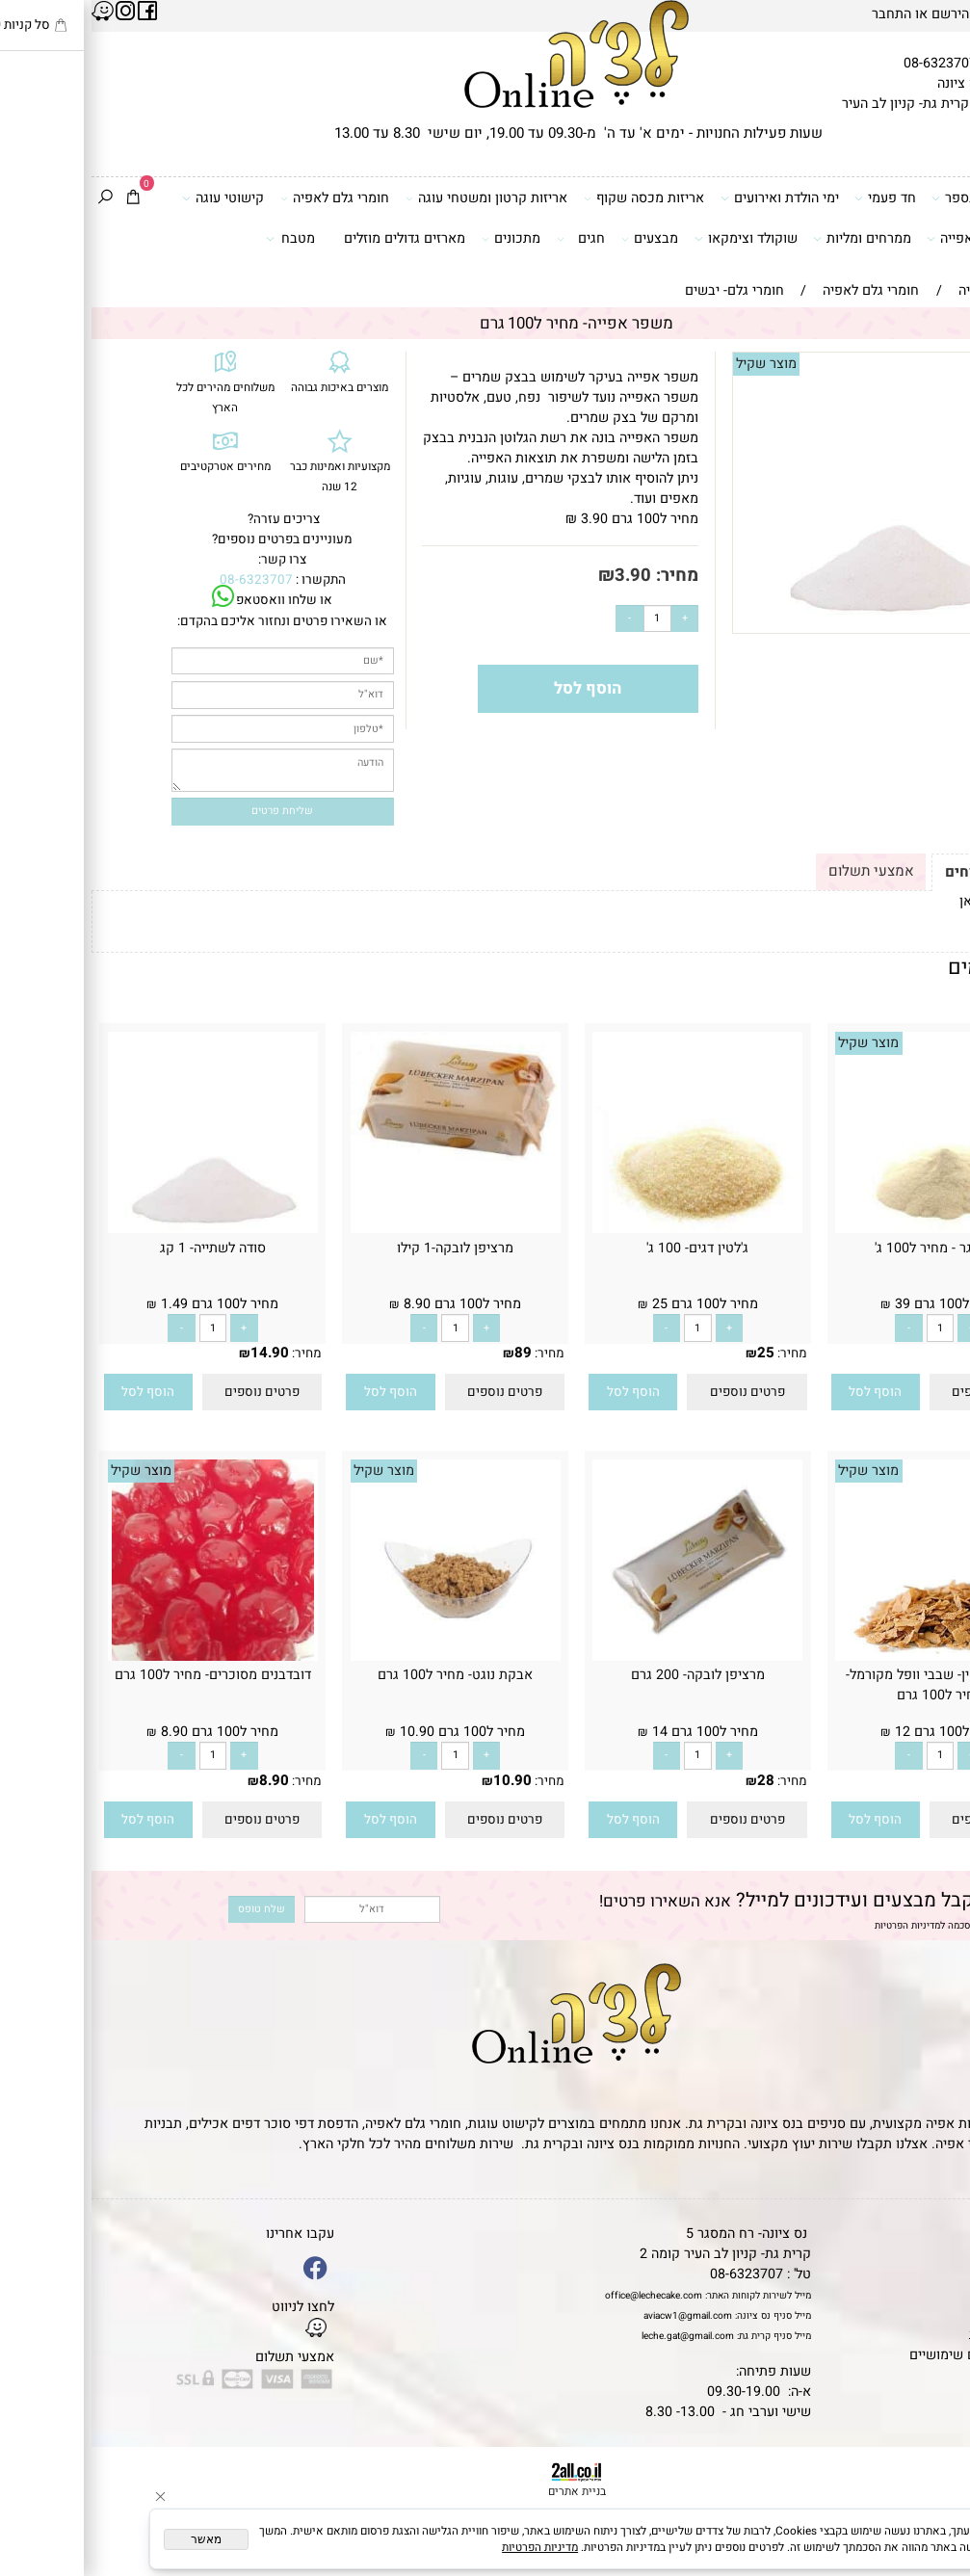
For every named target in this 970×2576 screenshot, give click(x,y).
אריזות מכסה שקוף (552, 198)
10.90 (421, 1780)
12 (916, 1780)
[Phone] (932, 2465)
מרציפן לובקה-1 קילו (363, 1248)
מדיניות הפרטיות (816, 1925)
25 (674, 1352)
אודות (946, 2274)
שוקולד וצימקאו (654, 238)
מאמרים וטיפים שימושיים (890, 2355)
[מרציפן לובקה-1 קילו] (364, 1158)
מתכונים (419, 238)
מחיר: (583, 576)
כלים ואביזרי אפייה (895, 238)
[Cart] (41, 198)
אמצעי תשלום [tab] (780, 870)
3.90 (541, 576)
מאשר (114, 2539)
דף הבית (939, 2233)
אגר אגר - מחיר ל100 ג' (848, 1248)
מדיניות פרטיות (920, 2335)
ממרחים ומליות (770, 238)
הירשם (859, 14)
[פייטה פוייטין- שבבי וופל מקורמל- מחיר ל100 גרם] (848, 1656)
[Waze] (932, 2502)
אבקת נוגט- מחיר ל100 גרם (363, 1675)
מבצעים (558, 238)
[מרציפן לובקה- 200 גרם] (606, 1656)
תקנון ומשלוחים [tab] (904, 871)
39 (916, 1352)
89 (431, 1352)
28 (674, 1780)
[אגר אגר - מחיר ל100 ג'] (848, 1229)
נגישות (943, 2314)
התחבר (800, 14)
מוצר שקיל (674, 364)
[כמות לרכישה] (566, 619)
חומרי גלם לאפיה (243, 198)
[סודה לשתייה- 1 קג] (121, 1229)
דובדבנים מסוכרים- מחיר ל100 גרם (121, 1675)
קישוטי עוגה (131, 198)
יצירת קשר (932, 2294)
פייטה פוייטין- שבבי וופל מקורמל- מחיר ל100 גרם (848, 1685)
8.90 (182, 1780)
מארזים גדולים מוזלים (313, 238)
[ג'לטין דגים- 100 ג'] (606, 1229)
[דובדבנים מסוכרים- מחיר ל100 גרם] (121, 1656)
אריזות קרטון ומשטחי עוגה (395, 198)
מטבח (198, 238)
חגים (489, 238)
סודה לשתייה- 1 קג (121, 1248)
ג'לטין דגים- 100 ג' (606, 1248)
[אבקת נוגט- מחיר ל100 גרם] (364, 1656)
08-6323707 (848, 63)
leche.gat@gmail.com (596, 2335)
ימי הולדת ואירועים (688, 198)
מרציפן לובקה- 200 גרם (606, 1675)
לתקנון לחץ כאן (912, 901)
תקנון (943, 2254)
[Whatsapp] (932, 2540)
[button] (784, 1392)
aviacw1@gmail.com (596, 2315)
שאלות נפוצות (922, 2375)
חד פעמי (793, 198)
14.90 (178, 1352)
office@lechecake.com (562, 2295)
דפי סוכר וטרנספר (897, 198)
